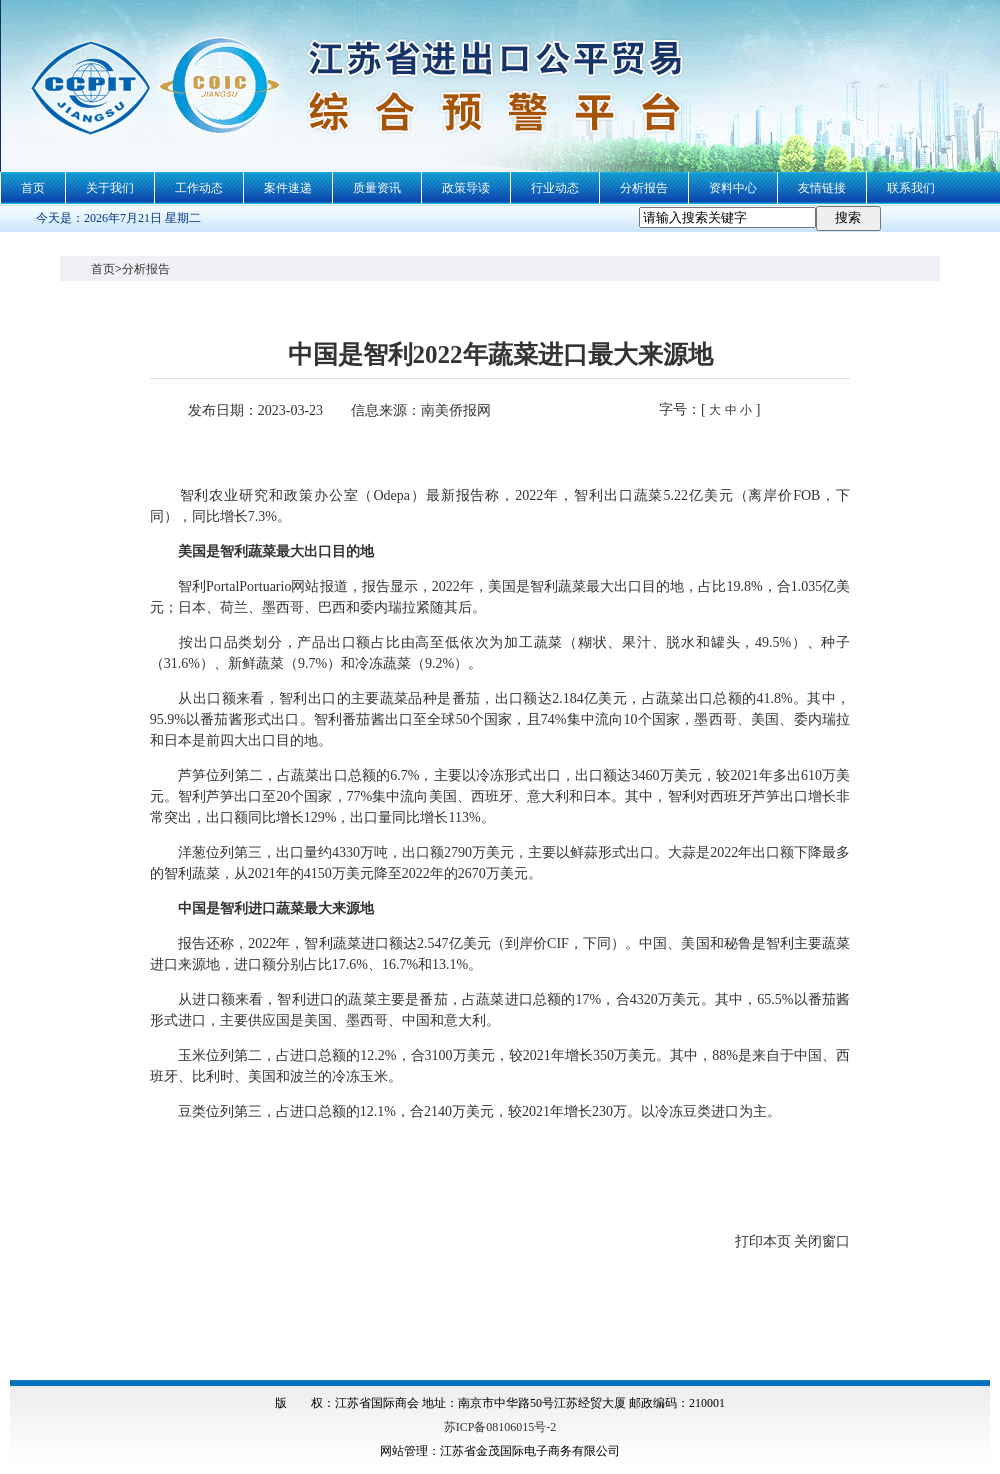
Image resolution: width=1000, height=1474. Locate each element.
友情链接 (822, 188)
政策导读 (466, 188)
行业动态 (555, 188)
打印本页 (763, 1241)
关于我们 (110, 188)
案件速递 (288, 188)
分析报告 (644, 188)
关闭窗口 (822, 1241)
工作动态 (199, 188)
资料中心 (733, 188)
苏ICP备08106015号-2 (500, 1427)
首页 (33, 188)
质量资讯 (377, 188)
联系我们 (911, 188)
